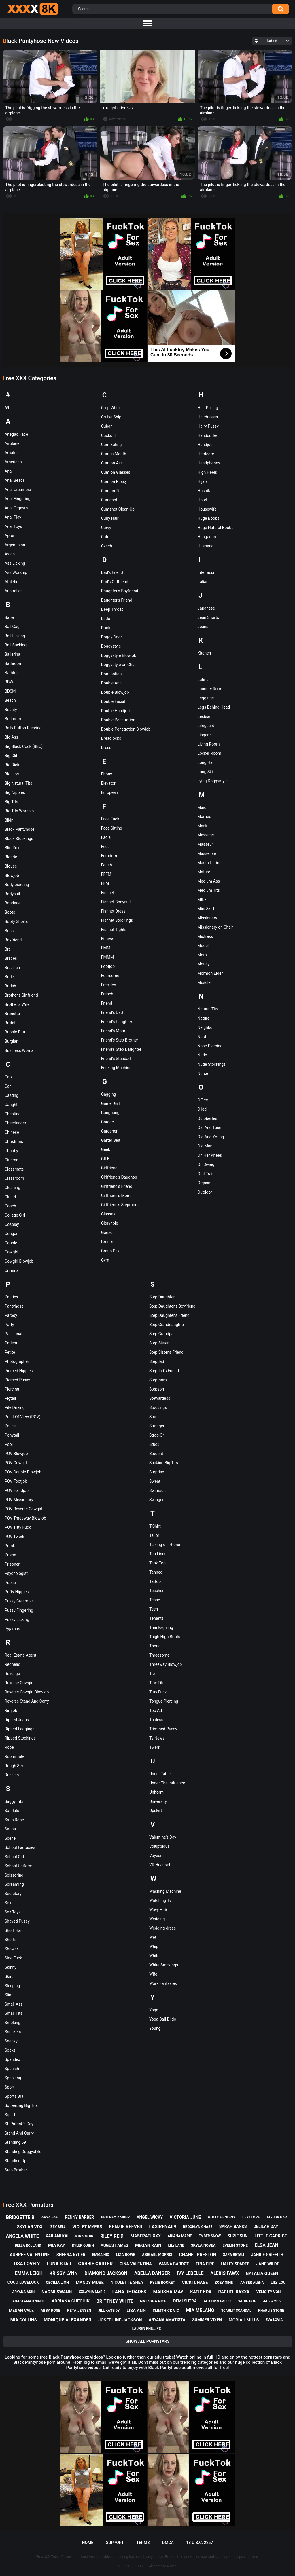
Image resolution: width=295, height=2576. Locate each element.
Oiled (202, 1109)
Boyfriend (13, 940)
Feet (105, 846)
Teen (153, 1609)
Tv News (156, 1738)
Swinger (156, 1499)
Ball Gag (12, 626)
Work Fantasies (163, 1983)
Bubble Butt (15, 1032)
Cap (8, 1077)
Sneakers (13, 2031)
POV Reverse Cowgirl (23, 1509)
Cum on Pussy (114, 481)
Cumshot (109, 500)
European (109, 792)
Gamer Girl (110, 1103)
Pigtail (10, 1398)
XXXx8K (141, 2566)
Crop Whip (110, 407)
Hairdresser (207, 417)
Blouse (11, 866)
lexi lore (251, 2217)
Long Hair (206, 762)
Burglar (11, 1041)
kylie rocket (162, 2282)
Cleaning (12, 1187)
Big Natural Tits (18, 783)
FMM (105, 948)
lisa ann (136, 2310)
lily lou (278, 2282)
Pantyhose (14, 1306)
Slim (8, 1995)
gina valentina (136, 2264)
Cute (105, 536)
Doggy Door (111, 637)
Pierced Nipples (19, 1370)
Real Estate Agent (20, 1655)
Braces (11, 958)
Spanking (13, 2078)
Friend (106, 1003)
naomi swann (56, 2291)
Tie (152, 1673)
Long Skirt (206, 771)
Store (154, 1416)
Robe (9, 1747)
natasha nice (153, 2301)
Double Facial (113, 701)
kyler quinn (83, 2245)
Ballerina (12, 654)
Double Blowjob (115, 692)
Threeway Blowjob (165, 1664)
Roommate (14, 1756)
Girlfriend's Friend (117, 1186)
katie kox (200, 2291)
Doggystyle (111, 646)
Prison (10, 1555)
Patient (11, 1343)
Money (203, 964)
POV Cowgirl (16, 1462)
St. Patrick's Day (19, 2124)
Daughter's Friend (116, 600)
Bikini (9, 820)
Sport (9, 2087)
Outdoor (204, 1192)
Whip (153, 1946)
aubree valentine (30, 2254)
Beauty (11, 709)
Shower (11, 1949)
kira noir (84, 2236)
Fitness (107, 938)
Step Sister (159, 1343)
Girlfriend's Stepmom (120, 1204)
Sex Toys (12, 1912)
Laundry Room (210, 688)
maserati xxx (145, 2236)
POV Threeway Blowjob (25, 1518)
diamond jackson (105, 2273)
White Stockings (163, 1965)
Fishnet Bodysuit (116, 902)
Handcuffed (207, 435)
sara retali (233, 2255)
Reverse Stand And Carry (27, 1701)
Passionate (15, 1333)
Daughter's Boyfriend (119, 591)
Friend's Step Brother (119, 1040)
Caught (11, 1104)
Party (9, 1324)
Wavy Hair (158, 1909)
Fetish (106, 865)
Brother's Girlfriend (21, 995)
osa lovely (27, 2263)
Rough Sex (14, 1765)
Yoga (153, 2010)
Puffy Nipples (17, 1591)
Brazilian (12, 967)
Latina (203, 679)
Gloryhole (109, 1223)
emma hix (100, 2255)
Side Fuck (13, 1958)
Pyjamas (12, 1628)
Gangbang (110, 1112)
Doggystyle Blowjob (118, 655)
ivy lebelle (190, 2273)
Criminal (12, 1270)
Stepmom (158, 1380)
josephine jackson (120, 2320)
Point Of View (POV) (23, 1416)
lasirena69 (162, 2226)
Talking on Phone (164, 1544)
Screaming (14, 1884)
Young (154, 2028)
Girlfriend (109, 1168)
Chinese (12, 1132)
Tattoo (155, 1581)
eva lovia (274, 2320)
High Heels (207, 472)
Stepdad (156, 1361)
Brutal (10, 1022)
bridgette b (20, 2217)
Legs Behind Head (213, 707)
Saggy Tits (14, 1801)
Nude (202, 1055)
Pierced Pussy (17, 1380)
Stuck (154, 1444)
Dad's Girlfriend (114, 581)
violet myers (87, 2226)
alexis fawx (224, 2273)
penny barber (79, 2217)
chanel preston (197, 2254)
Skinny (10, 1967)
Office (202, 1100)
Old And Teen (209, 1127)
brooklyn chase (197, 2227)
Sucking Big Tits (163, 1462)
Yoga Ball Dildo (162, 2019)
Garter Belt (110, 1140)
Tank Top (157, 1563)
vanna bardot (174, 2264)
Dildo (105, 618)
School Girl (14, 1856)
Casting (11, 1095)
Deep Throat (112, 609)
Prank (10, 1545)
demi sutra (185, 2301)
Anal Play (13, 517)
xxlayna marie (92, 2292)
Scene (10, 1838)
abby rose (50, 2310)
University (158, 1801)
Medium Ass (208, 881)
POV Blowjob (16, 1453)
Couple (11, 1242)
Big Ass (11, 737)
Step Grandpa (161, 1333)
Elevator (108, 783)
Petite (10, 1352)
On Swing (205, 1164)
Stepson (156, 1389)
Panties (11, 1297)
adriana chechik (71, 2301)
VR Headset (159, 1864)
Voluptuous (159, 1846)
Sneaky (11, 2041)
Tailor (154, 1535)
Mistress (205, 936)
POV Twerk (14, 1536)
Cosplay (12, 1224)
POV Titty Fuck (18, 1527)
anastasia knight (28, 2301)
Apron (10, 535)
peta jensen (79, 2310)
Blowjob (12, 875)
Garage (107, 1122)
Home (87, 2542)
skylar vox (30, 2226)
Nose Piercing (209, 1046)
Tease (154, 1600)
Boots (10, 912)
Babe (9, 617)
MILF (201, 899)
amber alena (252, 2283)
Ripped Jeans (17, 1719)
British (10, 986)
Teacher (156, 1590)
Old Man (204, 1146)
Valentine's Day (162, 1837)
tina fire (205, 2264)
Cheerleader (15, 1123)
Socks (10, 2050)
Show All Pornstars (147, 2341)
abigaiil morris (157, 2254)
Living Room (208, 744)
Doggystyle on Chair (119, 664)
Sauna (10, 1829)
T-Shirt (155, 1526)
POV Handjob (17, 1490)
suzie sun (238, 2236)
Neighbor (205, 1027)
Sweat (154, 1481)
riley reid (112, 2236)
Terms (143, 2542)
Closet (10, 1196)
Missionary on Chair (215, 927)
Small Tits (13, 2013)
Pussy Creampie (19, 1601)
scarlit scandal (236, 2310)
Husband (205, 546)
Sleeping (12, 1985)
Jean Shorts (208, 617)
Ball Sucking (16, 645)
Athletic (11, 581)
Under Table (160, 1773)
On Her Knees (209, 1155)
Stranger (156, 1426)
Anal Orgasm (16, 508)
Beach (10, 700)
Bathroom (13, 663)
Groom (107, 1241)
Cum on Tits (112, 490)
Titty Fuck (158, 1692)
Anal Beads (15, 480)
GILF (105, 1158)
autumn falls (217, 2301)
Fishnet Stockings (117, 920)
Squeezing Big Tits (21, 2105)
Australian (14, 591)
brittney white (115, 2301)
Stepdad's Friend (164, 1370)
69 (7, 407)
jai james (272, 2301)
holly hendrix (221, 2217)
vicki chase (195, 2282)
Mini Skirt (205, 908)
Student (156, 1453)
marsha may (168, 2291)
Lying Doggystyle (212, 781)
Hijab (202, 481)
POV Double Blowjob (23, 1472)
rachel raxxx (234, 2291)
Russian (12, 1775)
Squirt (10, 2114)
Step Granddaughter (167, 1324)
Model (203, 945)
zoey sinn (224, 2282)
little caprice (270, 2236)
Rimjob (11, 1710)
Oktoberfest (207, 1118)
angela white (22, 2236)
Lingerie (204, 735)
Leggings (205, 698)
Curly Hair (110, 518)
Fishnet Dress (113, 911)
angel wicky (150, 2217)
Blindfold (12, 847)
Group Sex (110, 1251)
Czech (106, 546)
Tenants (156, 1618)
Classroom (14, 1178)
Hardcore (205, 454)
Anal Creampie (18, 489)
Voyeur (155, 1855)
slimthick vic (166, 2310)
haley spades (235, 2264)
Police (10, 1426)
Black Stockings (19, 838)
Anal (9, 471)
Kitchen (204, 653)
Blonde (11, 857)
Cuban (107, 426)
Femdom (109, 855)
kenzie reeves (125, 2226)
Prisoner (12, 1564)
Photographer (17, 1361)
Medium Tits (208, 890)
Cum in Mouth (113, 454)
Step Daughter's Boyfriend (172, 1306)
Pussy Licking (17, 1619)
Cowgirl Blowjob (19, 1261)
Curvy (106, 527)
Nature (203, 1018)
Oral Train (205, 1173)
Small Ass (13, 2004)
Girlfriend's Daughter (119, 1177)
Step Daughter (162, 1297)
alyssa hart (278, 2217)
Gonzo (107, 1232)
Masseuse (206, 853)
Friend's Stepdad (116, 1058)
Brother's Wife (17, 1004)
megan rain (148, 2245)
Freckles (108, 984)
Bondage (12, 903)
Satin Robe (14, 1820)
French (107, 994)
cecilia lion (57, 2282)
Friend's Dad (112, 1012)
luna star (59, 2263)
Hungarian (206, 536)
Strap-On (157, 1435)
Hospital (204, 490)
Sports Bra (14, 2096)
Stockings (158, 1407)
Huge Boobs (208, 518)
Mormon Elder (210, 973)
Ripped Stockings (20, 1738)
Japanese (206, 608)
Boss (9, 930)
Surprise (156, 1472)
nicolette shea (127, 2282)
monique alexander (68, 2320)
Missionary (207, 918)
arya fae (49, 2217)
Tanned (155, 1572)
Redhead (12, 1664)
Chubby (11, 1150)
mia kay (56, 2245)
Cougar (11, 1233)
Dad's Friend (112, 572)
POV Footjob (16, 1481)
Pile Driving (15, 1407)
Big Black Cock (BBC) (24, 746)
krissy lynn (64, 2273)
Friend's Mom (113, 1031)
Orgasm (204, 1183)
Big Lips (12, 774)
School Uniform (18, 1866)
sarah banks (233, 2226)
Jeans (202, 626)
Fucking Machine (116, 1067)
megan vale (21, 2310)
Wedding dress (162, 1928)
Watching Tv (160, 1900)
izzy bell (58, 2227)
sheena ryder (70, 2254)
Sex (8, 1902)
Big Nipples (15, 792)
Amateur (12, 452)
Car (8, 1086)
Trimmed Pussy (163, 1729)
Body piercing (17, 884)
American (13, 462)
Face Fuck (110, 819)
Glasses (108, 1214)
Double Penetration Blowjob (126, 729)
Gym (105, 1260)
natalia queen (262, 2273)
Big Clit (11, 755)
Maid (201, 807)
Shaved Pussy (17, 1921)
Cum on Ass (112, 463)
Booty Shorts (16, 921)
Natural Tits (207, 1009)
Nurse (202, 1073)
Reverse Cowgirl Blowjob (27, 1692)
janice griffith (267, 2254)
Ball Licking (15, 635)
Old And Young (210, 1137)
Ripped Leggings (19, 1729)
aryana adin (23, 2292)
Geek (105, 1149)
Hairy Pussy (208, 426)
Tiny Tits (156, 1682)
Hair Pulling (207, 407)
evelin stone (235, 2245)
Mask (202, 826)
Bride (9, 976)
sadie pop (247, 2301)
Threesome (159, 1655)
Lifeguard (205, 725)
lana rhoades (129, 2291)
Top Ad (155, 1710)
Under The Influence (167, 1783)
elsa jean (266, 2245)
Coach (10, 1206)
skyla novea (203, 2245)
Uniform (156, 1792)
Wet (152, 1937)
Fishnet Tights (113, 929)
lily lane (176, 2245)
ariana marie (180, 2236)
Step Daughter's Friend (169, 1315)
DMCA (168, 2542)
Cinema (11, 1160)
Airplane (12, 443)
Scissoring (14, 1875)
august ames (114, 2245)
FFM (105, 883)
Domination (111, 673)
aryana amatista (167, 2319)
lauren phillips (146, 2329)
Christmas (14, 1141)
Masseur (205, 844)
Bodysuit (12, 893)
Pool (9, 1444)
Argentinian (15, 544)
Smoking (12, 2022)
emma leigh (29, 2273)
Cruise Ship (111, 417)
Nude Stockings (211, 1064)
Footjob (108, 966)
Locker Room (209, 753)
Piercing (12, 1389)
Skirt (9, 1976)
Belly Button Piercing (23, 728)
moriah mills (244, 2320)
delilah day (266, 2226)
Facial (106, 837)
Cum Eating (111, 444)
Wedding (157, 1919)
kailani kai (57, 2236)
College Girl (15, 1215)
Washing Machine (165, 1891)
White (154, 1955)
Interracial (206, 572)
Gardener (109, 1131)
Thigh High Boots (164, 1636)
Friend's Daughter (116, 1021)
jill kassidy (109, 2310)
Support (115, 2542)
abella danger (152, 2273)
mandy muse (90, 2282)
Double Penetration (118, 720)
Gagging (108, 1094)
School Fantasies (20, 1847)
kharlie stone (271, 2310)
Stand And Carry (19, 2133)
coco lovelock (23, 2282)
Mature (203, 872)
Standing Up (16, 2160)
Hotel (202, 500)
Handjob (204, 444)
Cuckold (108, 435)
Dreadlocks (111, 738)
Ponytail (12, 1435)
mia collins (23, 2320)
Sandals (12, 1810)
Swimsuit (157, 1490)
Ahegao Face (16, 434)
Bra (8, 949)
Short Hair (14, 1930)
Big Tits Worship (19, 811)
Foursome (110, 975)
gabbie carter (95, 2263)
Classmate (14, 1169)
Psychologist (16, 1573)
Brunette (12, 1013)
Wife (153, 1974)
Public (10, 1582)
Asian (10, 554)
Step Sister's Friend (166, 1352)
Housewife (206, 509)
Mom (202, 955)
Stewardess (159, 1398)
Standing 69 (15, 2142)
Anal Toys (13, 526)
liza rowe (125, 2254)
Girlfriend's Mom (116, 1195)
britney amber (115, 2217)
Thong (155, 1646)
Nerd (201, 1036)
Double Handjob (115, 710)
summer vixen (207, 2319)
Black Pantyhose (19, 829)
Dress (106, 747)
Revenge (12, 1673)
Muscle (203, 982)
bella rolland (28, 2245)
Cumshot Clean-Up (118, 509)
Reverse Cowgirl (19, 1682)
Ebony (106, 774)
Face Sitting (111, 828)
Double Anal (112, 683)
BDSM (10, 691)
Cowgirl (11, 1252)
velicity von (268, 2291)
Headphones (208, 463)
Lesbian (204, 716)
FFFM (106, 874)
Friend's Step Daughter (121, 1049)
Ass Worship (16, 572)
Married (204, 816)
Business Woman (20, 1050)
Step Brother (16, 2170)
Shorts (10, 1939)
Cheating (12, 1113)
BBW (9, 682)
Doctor (107, 627)
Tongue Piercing (163, 1701)
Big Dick (12, 764)
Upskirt (155, 1810)
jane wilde (267, 2264)
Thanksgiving (161, 1627)
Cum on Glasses (115, 472)
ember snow (209, 2236)
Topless (156, 1719)
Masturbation (209, 862)
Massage (205, 835)
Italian (202, 581)
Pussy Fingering (19, 1610)
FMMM (107, 957)
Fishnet (107, 892)
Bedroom (13, 718)
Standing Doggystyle (23, 2151)
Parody (11, 1315)
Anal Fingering (17, 498)
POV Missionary (19, 1499)
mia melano (200, 2310)
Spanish (12, 2068)
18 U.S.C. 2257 (199, 2542)
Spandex (12, 2059)
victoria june (185, 2217)
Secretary (13, 1893)
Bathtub (12, 672)
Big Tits (11, 801)
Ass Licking (15, 563)
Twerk (154, 1747)
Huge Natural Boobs (215, 527)
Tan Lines (158, 1553)
